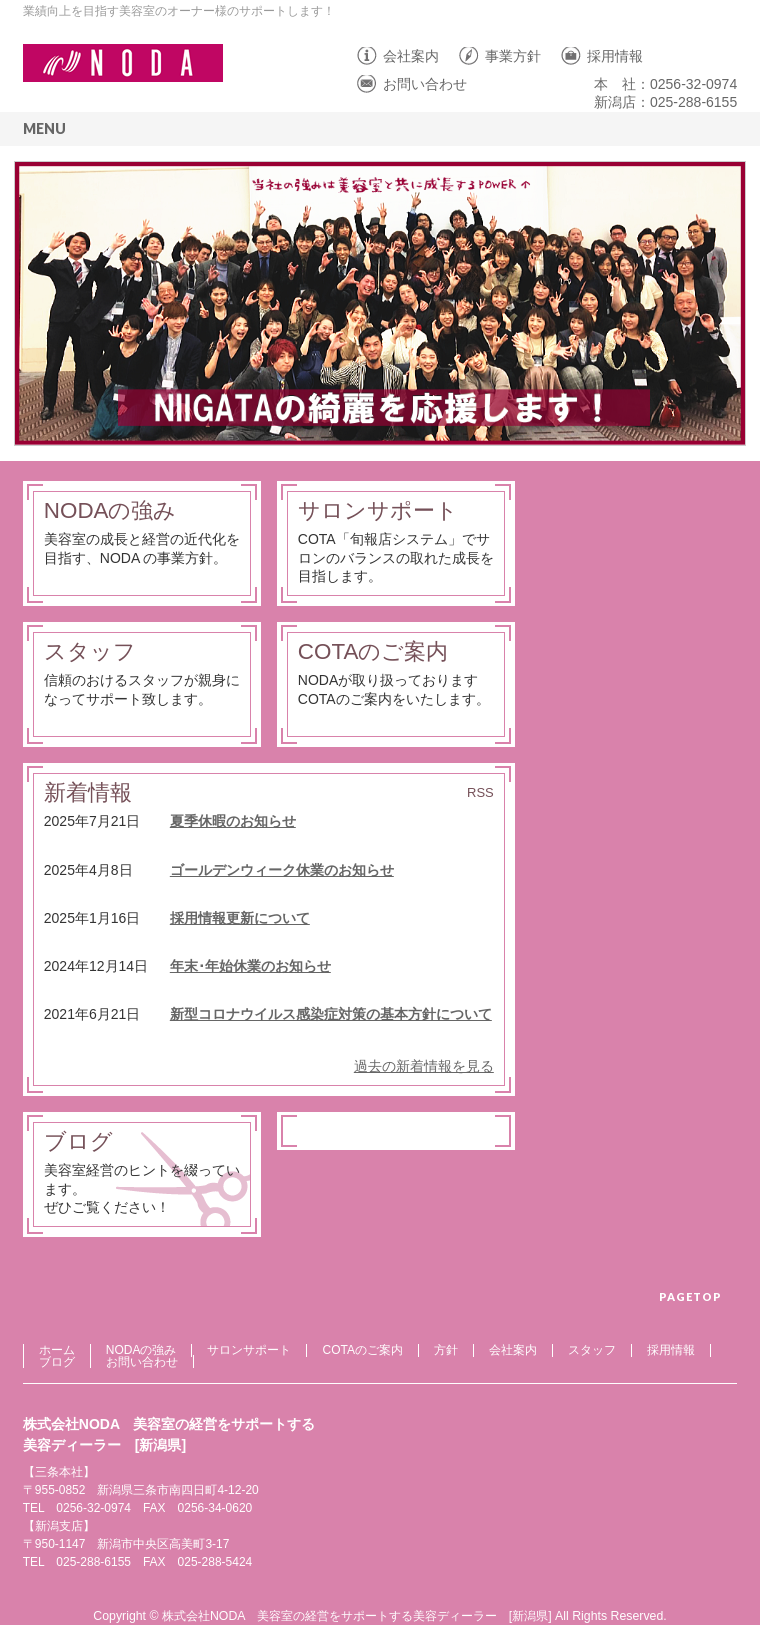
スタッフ (90, 651)
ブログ (78, 1141)
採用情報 (615, 56)
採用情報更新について (240, 918)
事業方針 (513, 56)
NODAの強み (110, 510)
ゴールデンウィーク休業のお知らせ (282, 870)
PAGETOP (690, 1296)
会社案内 (411, 56)
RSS (480, 792)
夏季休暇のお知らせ (233, 821)
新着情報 (88, 792)
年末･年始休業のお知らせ (250, 966)
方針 (446, 1350)
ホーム (57, 1350)
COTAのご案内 (373, 651)
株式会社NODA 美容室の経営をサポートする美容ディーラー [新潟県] (357, 1616)
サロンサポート (378, 510)
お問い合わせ (425, 84)
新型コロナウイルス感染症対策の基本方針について (331, 1014)
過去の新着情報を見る (424, 1066)
